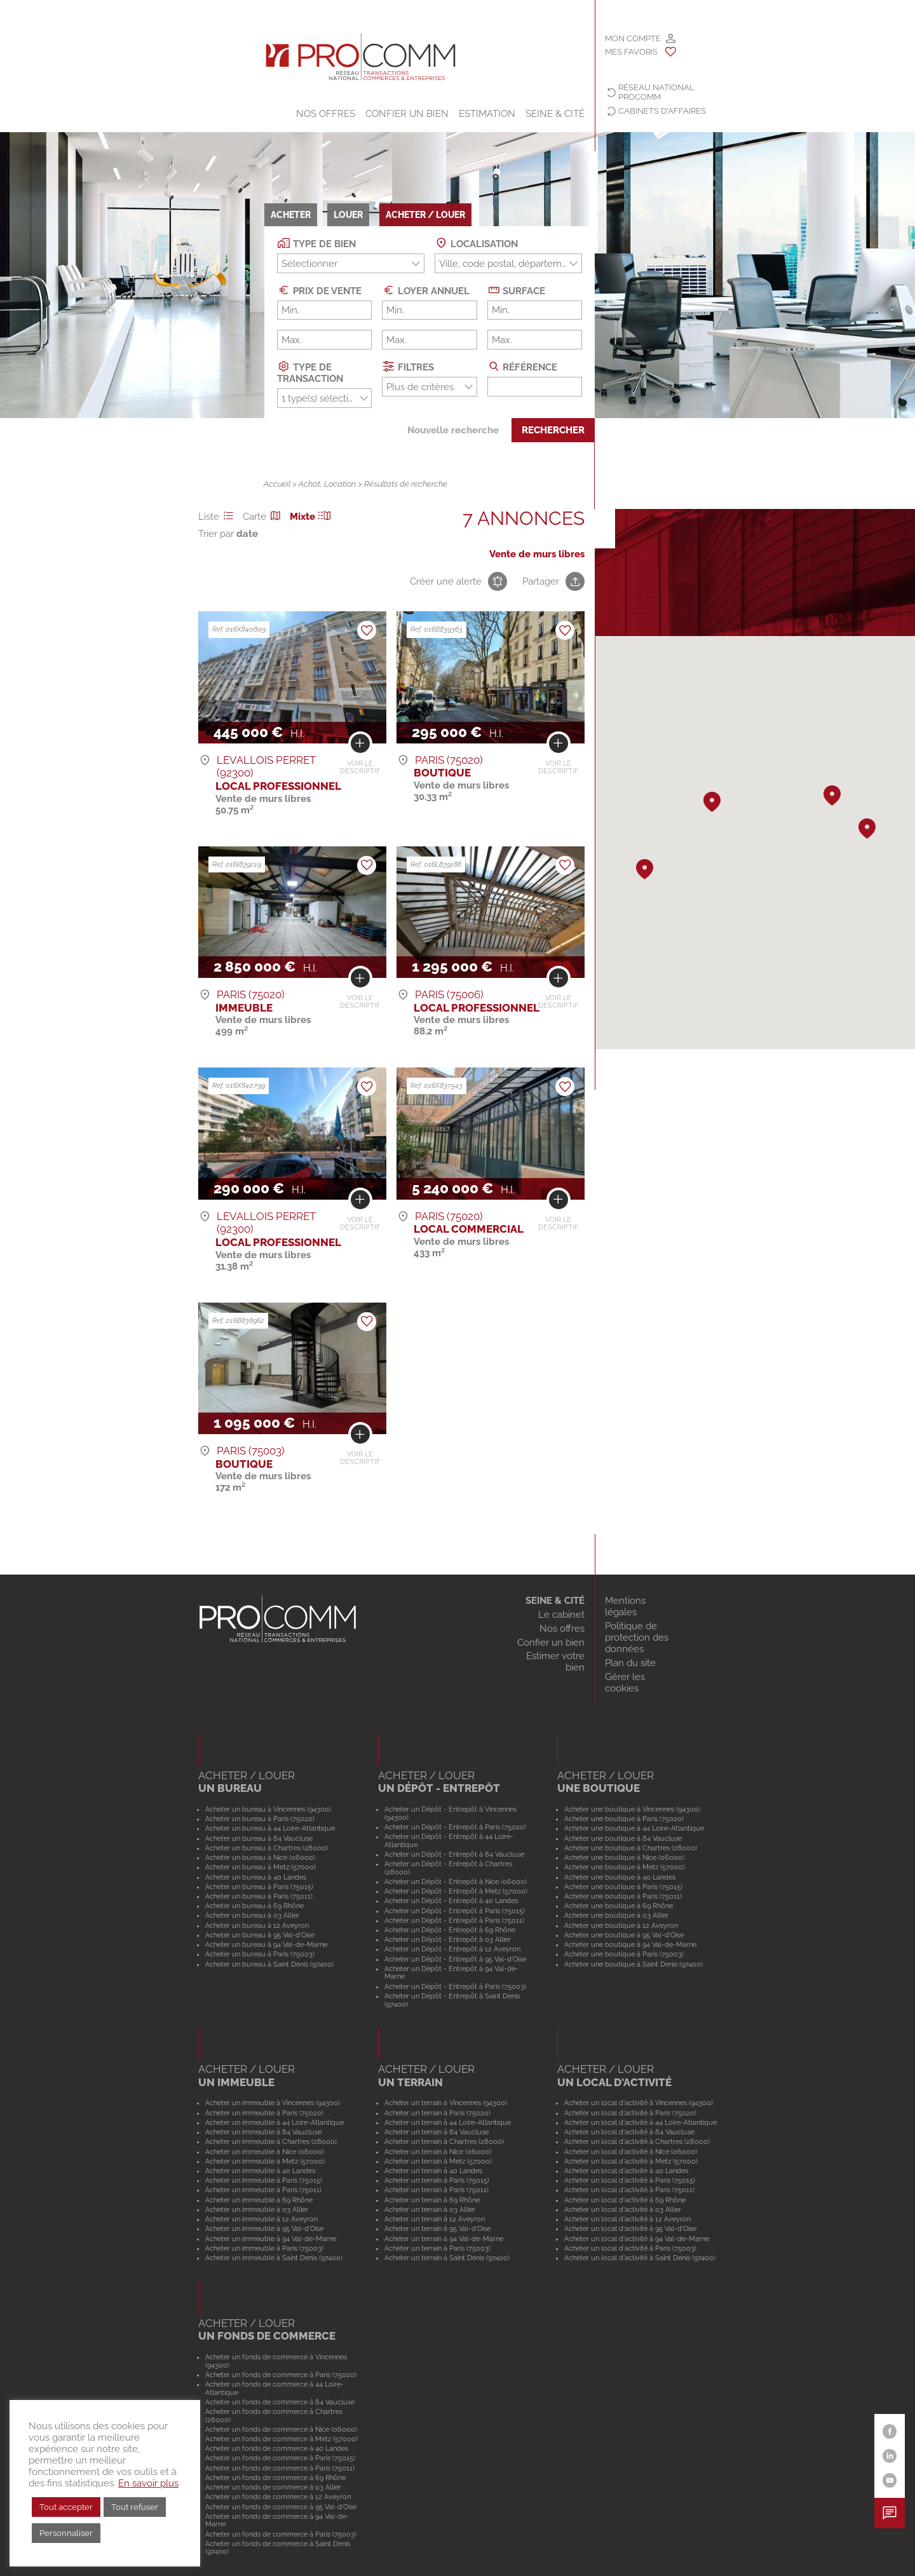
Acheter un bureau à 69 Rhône (254, 1905)
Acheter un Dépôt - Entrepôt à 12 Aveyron (452, 1949)
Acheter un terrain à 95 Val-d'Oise (437, 2228)
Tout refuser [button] (134, 2507)
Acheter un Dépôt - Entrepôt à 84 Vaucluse (454, 1854)
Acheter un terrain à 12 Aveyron (434, 2219)
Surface (516, 290)
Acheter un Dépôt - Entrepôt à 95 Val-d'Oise (455, 1959)
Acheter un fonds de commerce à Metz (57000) (281, 2439)
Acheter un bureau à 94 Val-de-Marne (266, 1944)
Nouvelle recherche (453, 430)
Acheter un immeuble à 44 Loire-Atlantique (274, 2122)
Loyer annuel (426, 290)
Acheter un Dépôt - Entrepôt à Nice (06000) (455, 1881)
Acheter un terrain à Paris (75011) (436, 2189)
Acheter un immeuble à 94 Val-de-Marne (270, 2238)
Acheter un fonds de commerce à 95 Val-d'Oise (280, 2507)
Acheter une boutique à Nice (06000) (624, 1857)
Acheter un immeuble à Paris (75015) (263, 2180)
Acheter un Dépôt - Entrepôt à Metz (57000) (455, 1891)
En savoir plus (148, 2483)
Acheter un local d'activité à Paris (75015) (629, 2180)
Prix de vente (319, 290)
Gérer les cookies (625, 1682)
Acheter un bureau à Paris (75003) (260, 1954)
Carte (264, 516)
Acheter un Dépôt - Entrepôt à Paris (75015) (454, 1911)
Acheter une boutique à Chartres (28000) (630, 1848)
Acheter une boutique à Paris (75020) (624, 1818)
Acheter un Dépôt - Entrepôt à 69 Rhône (449, 1930)
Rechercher (553, 430)
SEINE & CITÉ (555, 113)
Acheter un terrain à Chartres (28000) (444, 2141)
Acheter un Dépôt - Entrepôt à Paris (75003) (455, 1986)
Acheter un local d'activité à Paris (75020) (630, 2113)
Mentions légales (625, 1606)
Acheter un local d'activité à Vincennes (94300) (638, 2102)
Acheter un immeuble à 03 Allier (256, 2209)
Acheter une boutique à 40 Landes (619, 1877)
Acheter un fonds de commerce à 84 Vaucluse (280, 2402)
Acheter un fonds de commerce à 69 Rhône (275, 2477)
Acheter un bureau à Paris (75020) (260, 1818)
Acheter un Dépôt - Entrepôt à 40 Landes (451, 1900)
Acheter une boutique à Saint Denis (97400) (633, 1964)
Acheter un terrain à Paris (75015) (436, 2180)
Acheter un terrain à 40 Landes (433, 2170)
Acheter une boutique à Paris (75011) (623, 1896)
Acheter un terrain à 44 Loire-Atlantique (447, 2122)
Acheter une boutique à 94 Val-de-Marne (630, 1944)
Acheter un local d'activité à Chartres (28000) (637, 2141)
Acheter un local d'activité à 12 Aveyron (627, 2219)
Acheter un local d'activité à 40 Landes (626, 2170)
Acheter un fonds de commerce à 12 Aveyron (278, 2496)
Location (340, 484)
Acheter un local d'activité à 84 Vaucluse (629, 2132)
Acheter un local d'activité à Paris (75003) (630, 2248)
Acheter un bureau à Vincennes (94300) (268, 1809)
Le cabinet (561, 1614)
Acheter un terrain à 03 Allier (429, 2209)
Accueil (277, 484)
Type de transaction (310, 372)
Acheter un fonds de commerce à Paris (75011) (280, 2468)
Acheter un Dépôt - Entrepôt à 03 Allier (447, 1939)
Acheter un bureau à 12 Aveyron (257, 1925)
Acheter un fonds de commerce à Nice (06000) (281, 2429)
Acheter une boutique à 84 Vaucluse (623, 1838)
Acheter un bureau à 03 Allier (252, 1915)
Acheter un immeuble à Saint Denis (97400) (273, 2257)
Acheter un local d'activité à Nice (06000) (630, 2151)
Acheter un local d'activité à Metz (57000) (631, 2161)
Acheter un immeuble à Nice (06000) (264, 2151)
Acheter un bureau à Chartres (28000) (266, 1848)
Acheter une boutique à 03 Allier (616, 1915)
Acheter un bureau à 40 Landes (255, 1877)
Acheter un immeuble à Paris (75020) (264, 2113)
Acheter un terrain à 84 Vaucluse (436, 2132)
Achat (309, 484)
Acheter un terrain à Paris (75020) (437, 2113)
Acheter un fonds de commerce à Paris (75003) (280, 2534)
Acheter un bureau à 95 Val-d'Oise (260, 1935)
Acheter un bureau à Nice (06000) (260, 1857)
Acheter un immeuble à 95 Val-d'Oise (264, 2228)
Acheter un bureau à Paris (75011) (259, 1896)
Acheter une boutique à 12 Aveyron (621, 1925)
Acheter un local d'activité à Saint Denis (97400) (639, 2257)
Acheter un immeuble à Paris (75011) (263, 2189)
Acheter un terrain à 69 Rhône (432, 2200)
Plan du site (630, 1663)
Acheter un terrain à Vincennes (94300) (445, 2102)
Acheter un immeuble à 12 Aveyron (261, 2219)
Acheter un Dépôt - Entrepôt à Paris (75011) (454, 1920)
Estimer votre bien (555, 1661)
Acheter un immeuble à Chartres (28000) (271, 2141)
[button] (832, 795)
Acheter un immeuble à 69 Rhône (259, 2200)
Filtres (408, 366)
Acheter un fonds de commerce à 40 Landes (276, 2448)
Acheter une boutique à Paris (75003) (624, 1954)
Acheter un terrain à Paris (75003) (437, 2248)
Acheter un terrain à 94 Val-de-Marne (443, 2238)
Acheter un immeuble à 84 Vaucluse (263, 2132)
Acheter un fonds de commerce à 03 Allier (273, 2487)
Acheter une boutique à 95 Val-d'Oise (624, 1935)
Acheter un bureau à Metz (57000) (260, 1867)
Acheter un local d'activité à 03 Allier (622, 2209)
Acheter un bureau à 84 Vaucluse (259, 1838)
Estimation (487, 113)
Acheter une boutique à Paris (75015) (623, 1886)
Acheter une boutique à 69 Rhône (618, 1905)
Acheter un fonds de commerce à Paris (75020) (280, 2374)
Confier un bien (407, 113)
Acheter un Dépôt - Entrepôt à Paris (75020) (455, 1827)
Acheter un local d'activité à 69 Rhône (625, 2200)
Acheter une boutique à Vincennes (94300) (632, 1809)
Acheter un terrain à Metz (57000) (438, 2161)
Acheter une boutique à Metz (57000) (624, 1867)
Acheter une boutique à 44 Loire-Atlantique (634, 1828)
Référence (522, 366)
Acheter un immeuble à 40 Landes (260, 2170)
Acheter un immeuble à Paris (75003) (264, 2248)
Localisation (476, 243)
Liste (218, 516)
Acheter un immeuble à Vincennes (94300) (272, 2102)
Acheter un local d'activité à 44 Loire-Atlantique (640, 2122)
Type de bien (316, 243)
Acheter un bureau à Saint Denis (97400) (269, 1964)
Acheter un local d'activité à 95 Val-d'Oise (630, 2228)
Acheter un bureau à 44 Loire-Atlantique (270, 1828)
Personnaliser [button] (66, 2533)
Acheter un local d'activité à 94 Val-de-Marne (636, 2238)
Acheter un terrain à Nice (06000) (437, 2151)
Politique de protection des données (636, 1637)
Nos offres (325, 113)
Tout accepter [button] (66, 2507)
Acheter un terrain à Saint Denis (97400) (447, 2257)
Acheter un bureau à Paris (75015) (259, 1886)
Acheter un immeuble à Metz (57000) (265, 2161)
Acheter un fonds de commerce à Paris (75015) (280, 2458)
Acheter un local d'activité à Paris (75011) (629, 2189)
